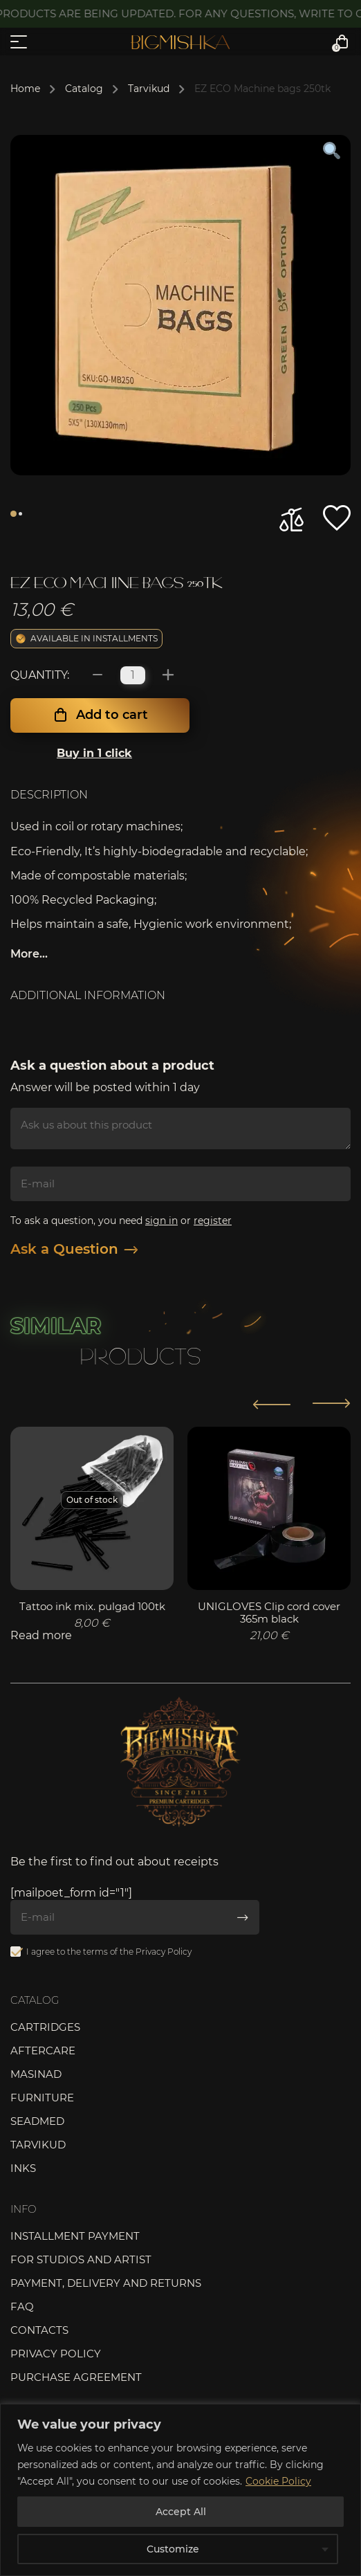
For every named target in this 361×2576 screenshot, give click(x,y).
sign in (161, 1221)
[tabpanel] (180, 305)
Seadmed (37, 2121)
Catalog (84, 89)
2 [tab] (20, 513)
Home (25, 89)
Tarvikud (148, 89)
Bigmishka (180, 42)
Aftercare (42, 2050)
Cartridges (45, 2027)
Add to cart (112, 714)
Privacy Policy (164, 1951)
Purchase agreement (76, 2377)
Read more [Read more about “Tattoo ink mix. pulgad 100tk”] (41, 1635)
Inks (23, 2168)
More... (29, 953)
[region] (180, 2490)
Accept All (181, 2511)
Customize (173, 2549)
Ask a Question (74, 1249)
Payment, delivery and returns (105, 2283)
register (213, 1221)
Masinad (36, 2074)
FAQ (22, 2306)
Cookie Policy (278, 2481)
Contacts (39, 2330)
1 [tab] (13, 514)
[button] (337, 518)
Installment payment (75, 2235)
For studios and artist (80, 2259)
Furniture (42, 2097)
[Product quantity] (132, 675)
